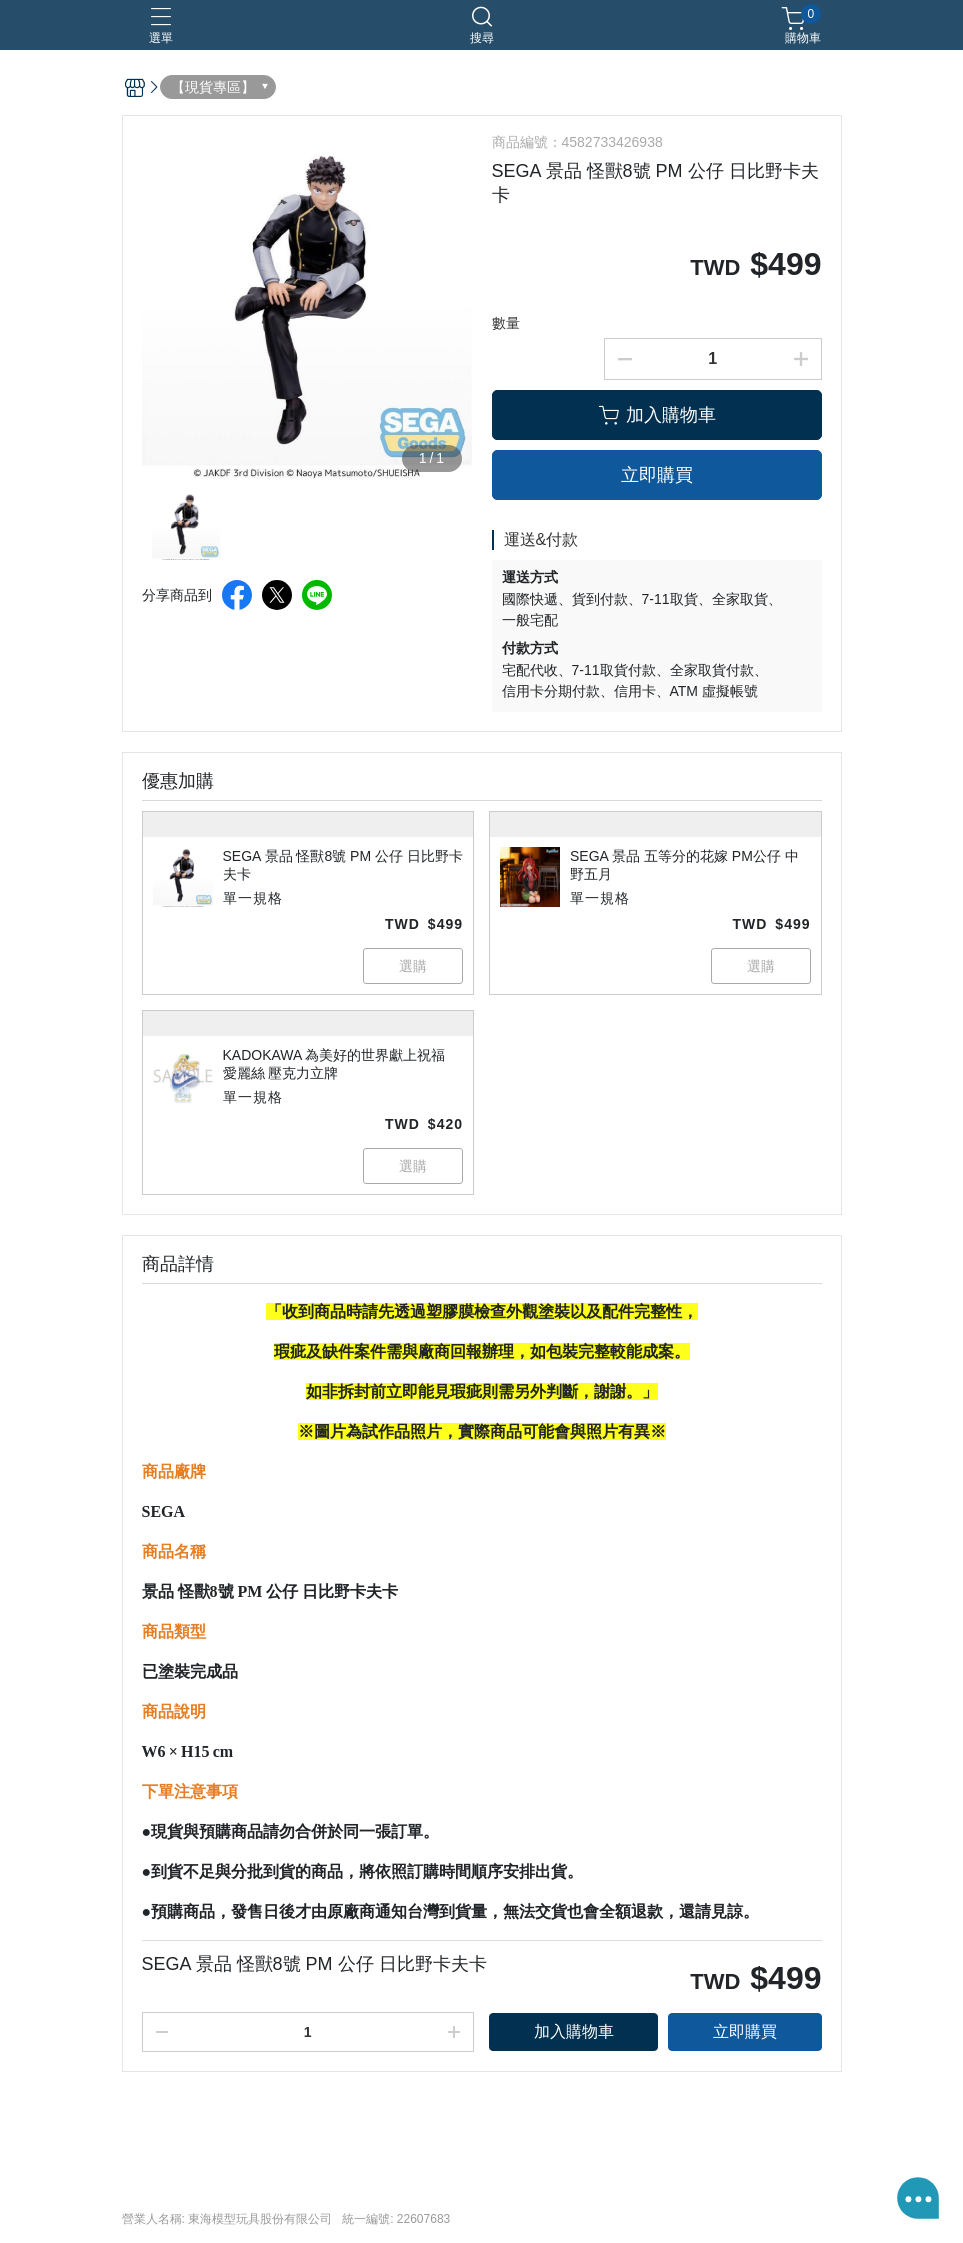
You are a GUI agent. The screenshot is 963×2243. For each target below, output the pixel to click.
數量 (506, 323)
